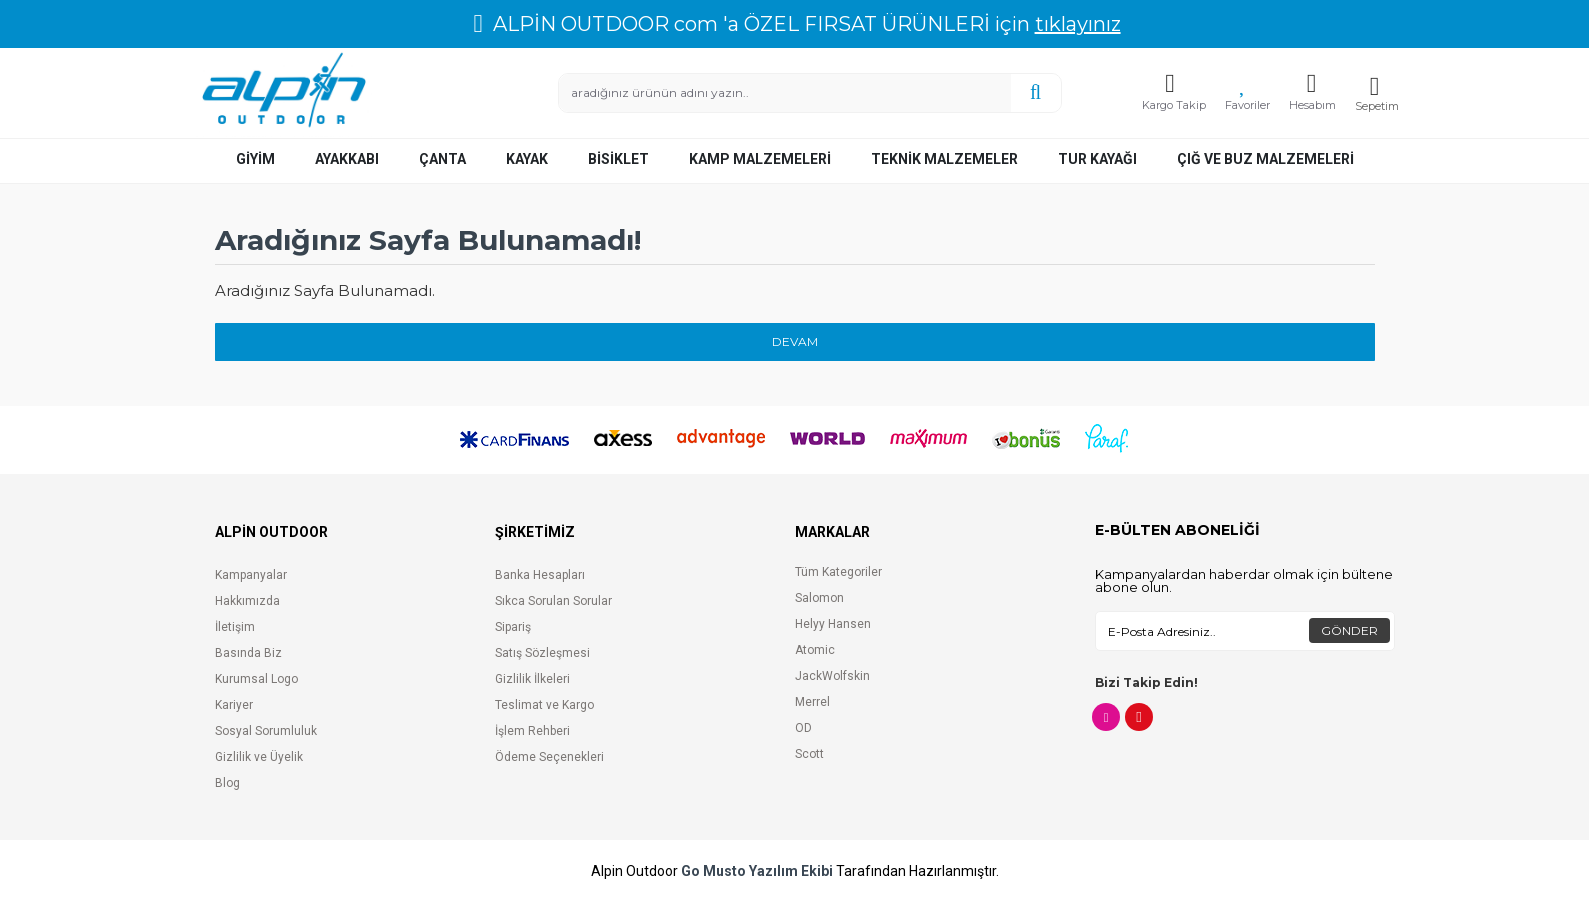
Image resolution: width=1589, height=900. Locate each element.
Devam (795, 341)
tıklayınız (1078, 24)
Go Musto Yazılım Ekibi (757, 871)
